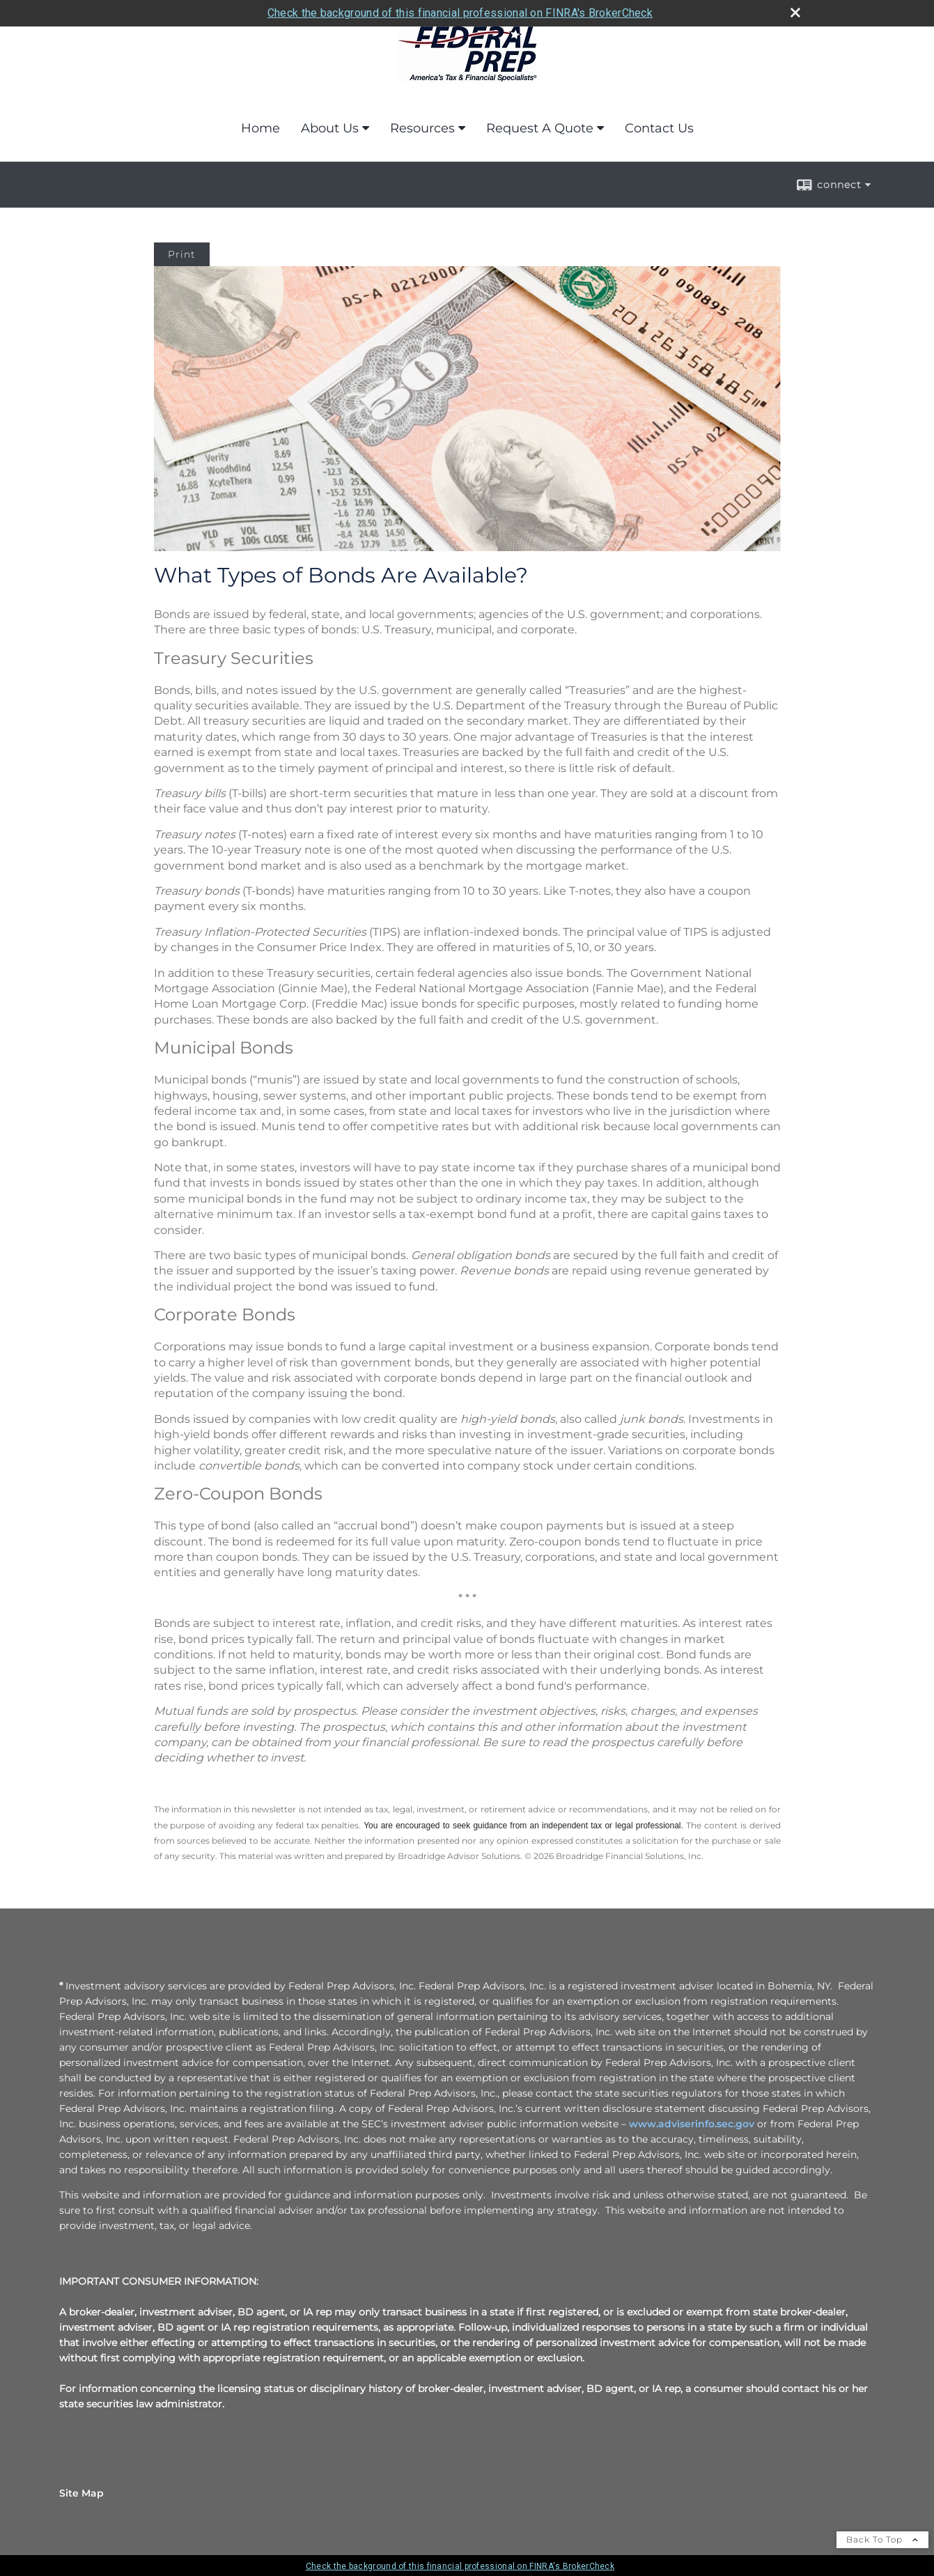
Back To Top (882, 2539)
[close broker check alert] (795, 12)
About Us (330, 128)
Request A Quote (539, 128)
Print (182, 254)
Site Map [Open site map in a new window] (81, 2493)
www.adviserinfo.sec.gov (691, 2124)
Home (260, 128)
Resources (422, 128)
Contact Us (659, 128)
